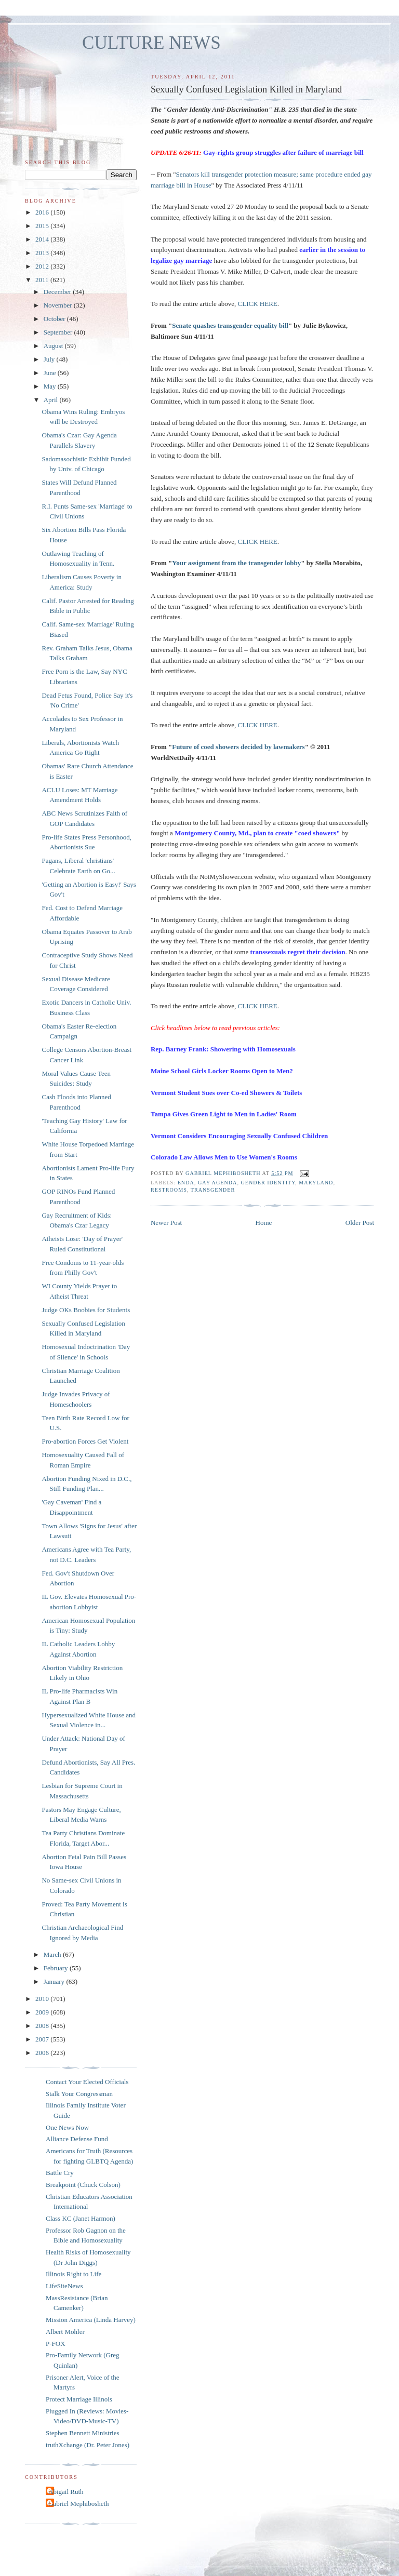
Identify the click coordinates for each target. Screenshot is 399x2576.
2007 (42, 2039)
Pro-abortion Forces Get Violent (85, 1441)
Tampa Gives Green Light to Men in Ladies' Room (224, 1114)
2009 (42, 2012)
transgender (213, 1190)
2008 (42, 2026)
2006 (42, 2053)
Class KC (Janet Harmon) (80, 2218)
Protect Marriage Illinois (79, 2399)
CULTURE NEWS (151, 43)
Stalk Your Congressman (79, 2094)
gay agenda (217, 1182)
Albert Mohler (65, 2331)
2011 (42, 280)
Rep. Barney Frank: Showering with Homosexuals (223, 1049)
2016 (42, 212)
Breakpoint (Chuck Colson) (83, 2184)
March (53, 1954)
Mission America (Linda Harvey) (91, 2320)
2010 (42, 1999)
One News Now (67, 2127)
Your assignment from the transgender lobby (236, 563)
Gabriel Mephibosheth (78, 2503)
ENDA (186, 1182)
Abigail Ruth (66, 2491)
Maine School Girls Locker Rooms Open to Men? (222, 1071)
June (51, 373)
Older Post (359, 1222)
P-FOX (55, 2343)
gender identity (268, 1182)
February (57, 1968)
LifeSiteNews (64, 2286)
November (59, 305)
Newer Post (166, 1222)
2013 (42, 253)
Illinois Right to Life (73, 2274)
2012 (42, 266)
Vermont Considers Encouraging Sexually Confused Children (239, 1136)
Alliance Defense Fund (77, 2139)
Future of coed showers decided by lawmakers (238, 747)
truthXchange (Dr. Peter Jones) (87, 2445)
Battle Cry (60, 2173)
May (51, 386)
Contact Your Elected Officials (87, 2082)
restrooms (169, 1190)
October (55, 319)
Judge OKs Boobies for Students (86, 1310)
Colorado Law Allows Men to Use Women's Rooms (224, 1157)
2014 (42, 239)
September (59, 332)
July (50, 359)
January (55, 1981)
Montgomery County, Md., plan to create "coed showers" (257, 833)
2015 (42, 226)
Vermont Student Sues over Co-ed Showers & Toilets (226, 1093)
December (58, 292)
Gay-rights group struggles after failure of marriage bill (283, 152)
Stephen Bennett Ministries (82, 2433)
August (54, 346)
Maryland (316, 1182)
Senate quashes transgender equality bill (230, 325)
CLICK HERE (257, 304)
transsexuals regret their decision (297, 952)
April (52, 400)
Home (264, 1222)
